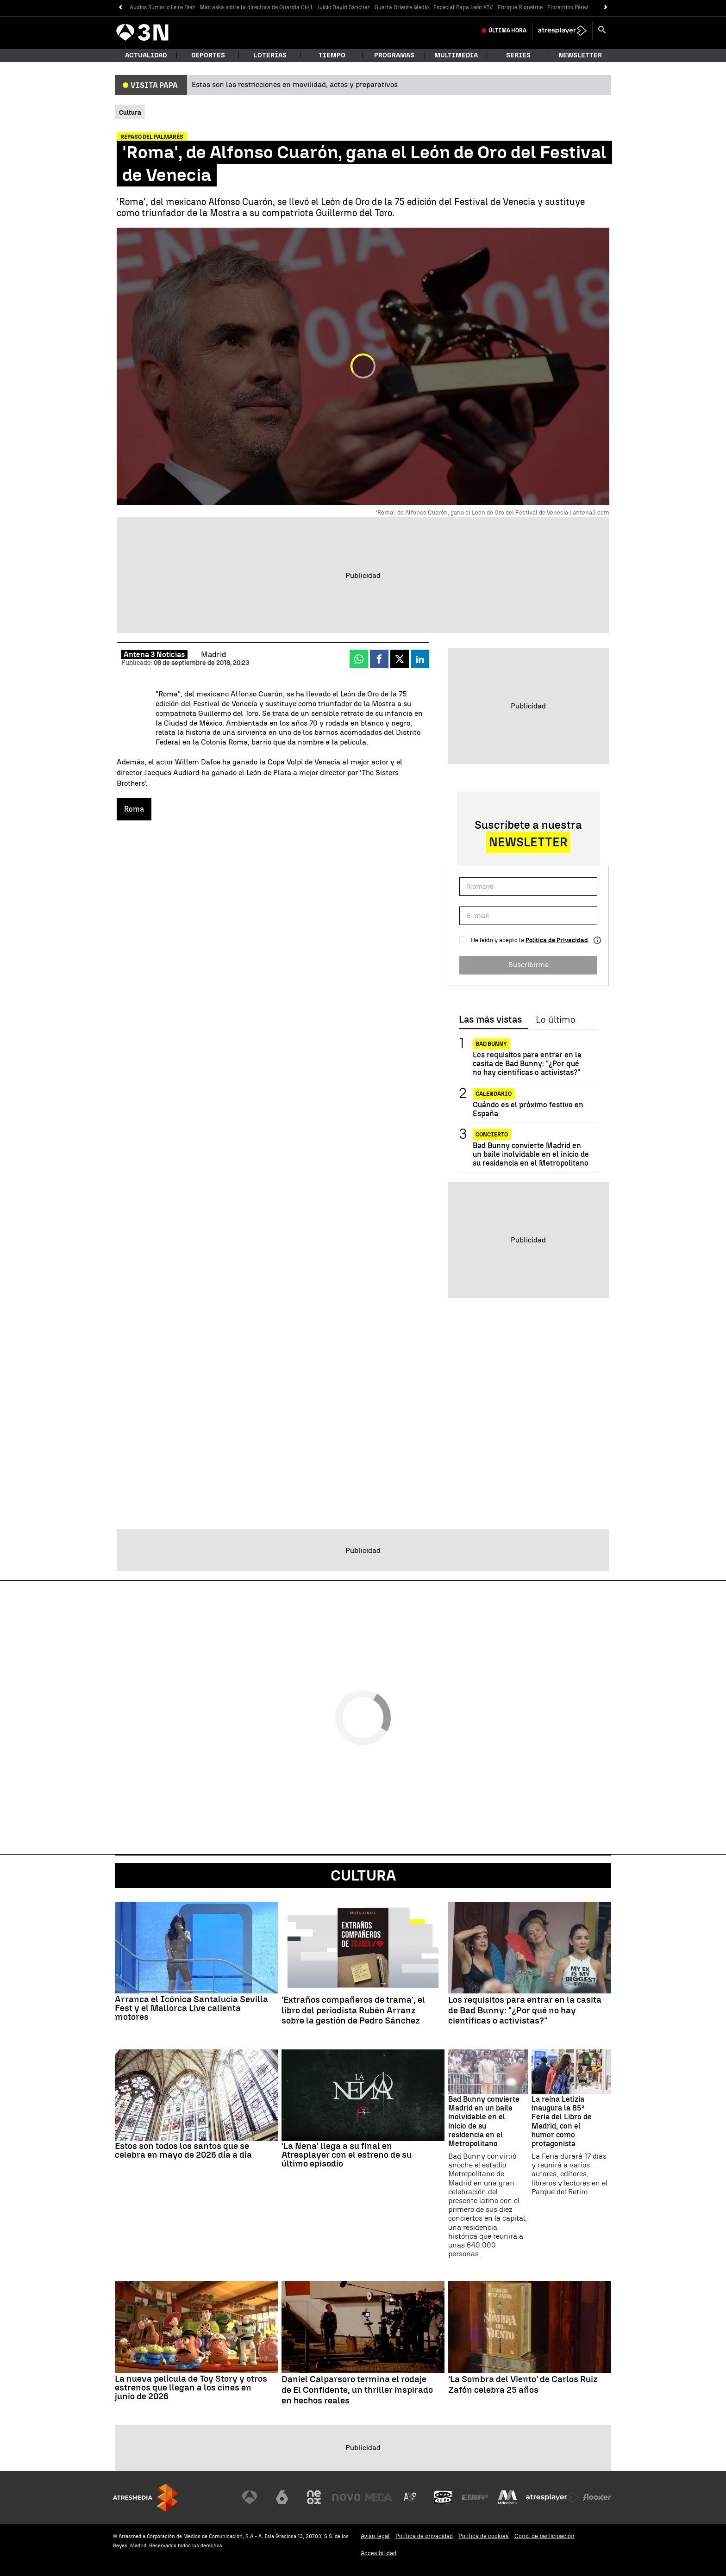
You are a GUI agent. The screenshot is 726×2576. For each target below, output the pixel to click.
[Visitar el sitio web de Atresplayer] (552, 2497)
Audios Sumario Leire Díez (162, 7)
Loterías (270, 55)
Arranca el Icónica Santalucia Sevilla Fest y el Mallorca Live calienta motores (191, 2008)
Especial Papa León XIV (463, 7)
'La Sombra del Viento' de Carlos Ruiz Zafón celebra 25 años (523, 2384)
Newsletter (580, 55)
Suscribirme (528, 964)
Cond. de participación (544, 2536)
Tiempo (332, 55)
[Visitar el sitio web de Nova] (346, 2497)
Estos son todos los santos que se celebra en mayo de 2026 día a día (183, 2150)
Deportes (208, 55)
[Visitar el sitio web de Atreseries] (411, 2497)
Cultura (363, 1875)
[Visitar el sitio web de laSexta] (282, 2497)
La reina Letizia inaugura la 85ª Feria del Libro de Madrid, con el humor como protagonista (562, 2121)
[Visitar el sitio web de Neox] (314, 2497)
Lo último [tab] (555, 1020)
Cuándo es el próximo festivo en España (528, 1109)
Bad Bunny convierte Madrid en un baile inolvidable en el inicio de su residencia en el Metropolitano (531, 1154)
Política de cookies (483, 2536)
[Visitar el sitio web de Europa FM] (475, 2497)
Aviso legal (375, 2536)
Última (507, 30)
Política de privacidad (424, 2536)
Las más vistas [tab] (490, 1020)
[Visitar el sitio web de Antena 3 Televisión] (249, 2497)
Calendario (494, 1094)
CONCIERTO (492, 1134)
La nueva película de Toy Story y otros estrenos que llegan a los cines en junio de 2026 (191, 2387)
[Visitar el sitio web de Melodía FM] (507, 2497)
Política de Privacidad (557, 940)
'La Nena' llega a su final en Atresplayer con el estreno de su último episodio (347, 2154)
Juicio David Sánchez (343, 7)
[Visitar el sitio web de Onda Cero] (443, 2497)
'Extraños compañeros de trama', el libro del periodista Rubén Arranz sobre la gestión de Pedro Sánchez (353, 2010)
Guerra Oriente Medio (402, 7)
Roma (134, 809)
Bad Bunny (491, 1044)
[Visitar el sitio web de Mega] (379, 2497)
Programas (394, 55)
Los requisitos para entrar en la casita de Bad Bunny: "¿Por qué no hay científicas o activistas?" (527, 1063)
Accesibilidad (378, 2553)
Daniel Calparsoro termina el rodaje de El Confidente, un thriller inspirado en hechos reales (357, 2390)
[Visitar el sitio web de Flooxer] (597, 2497)
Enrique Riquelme (520, 7)
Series (518, 55)
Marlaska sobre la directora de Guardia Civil (256, 7)
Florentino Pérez (567, 7)
